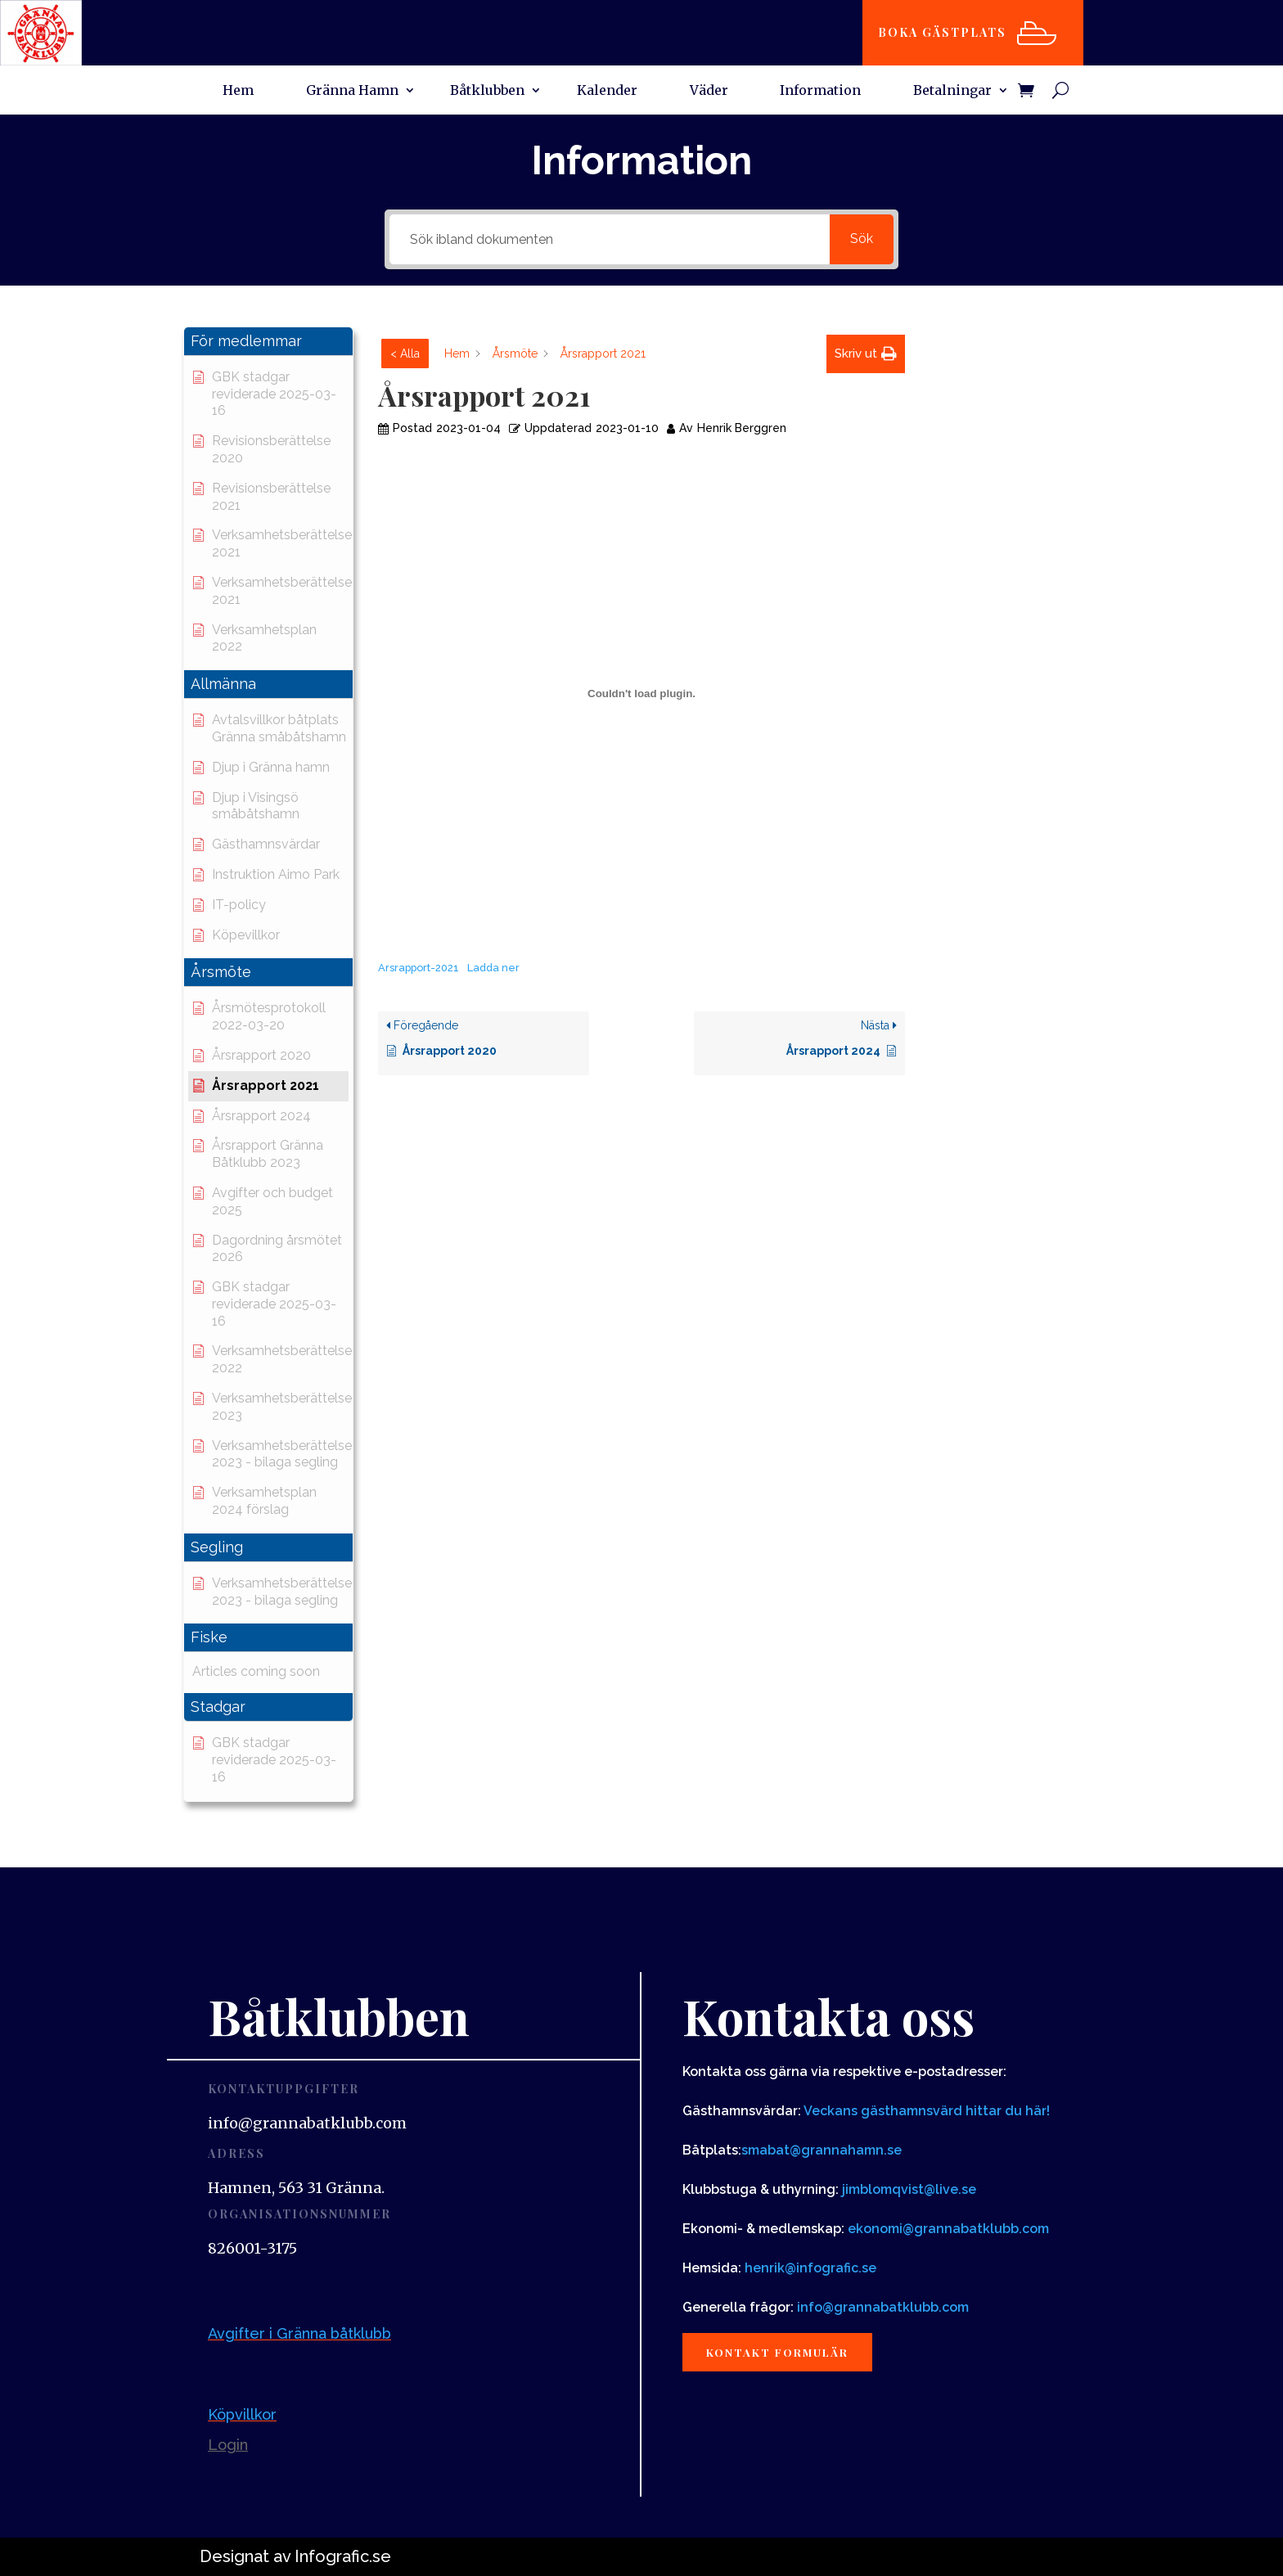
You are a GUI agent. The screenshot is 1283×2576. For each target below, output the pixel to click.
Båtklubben (487, 91)
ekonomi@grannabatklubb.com (948, 2228)
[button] (268, 341)
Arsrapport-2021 (418, 967)
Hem (238, 91)
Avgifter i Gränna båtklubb (299, 2333)
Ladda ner (493, 967)
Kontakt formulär (786, 2354)
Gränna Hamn (352, 91)
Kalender (607, 91)
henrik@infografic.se (810, 2268)
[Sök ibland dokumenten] (609, 239)
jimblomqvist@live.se (909, 2189)
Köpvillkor (242, 2414)
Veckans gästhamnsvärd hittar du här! (927, 2111)
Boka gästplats (949, 32)
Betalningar (952, 91)
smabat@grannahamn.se (821, 2150)
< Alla (405, 353)
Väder (709, 91)
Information (820, 91)
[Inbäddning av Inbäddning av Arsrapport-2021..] (641, 693)
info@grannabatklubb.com (883, 2307)
